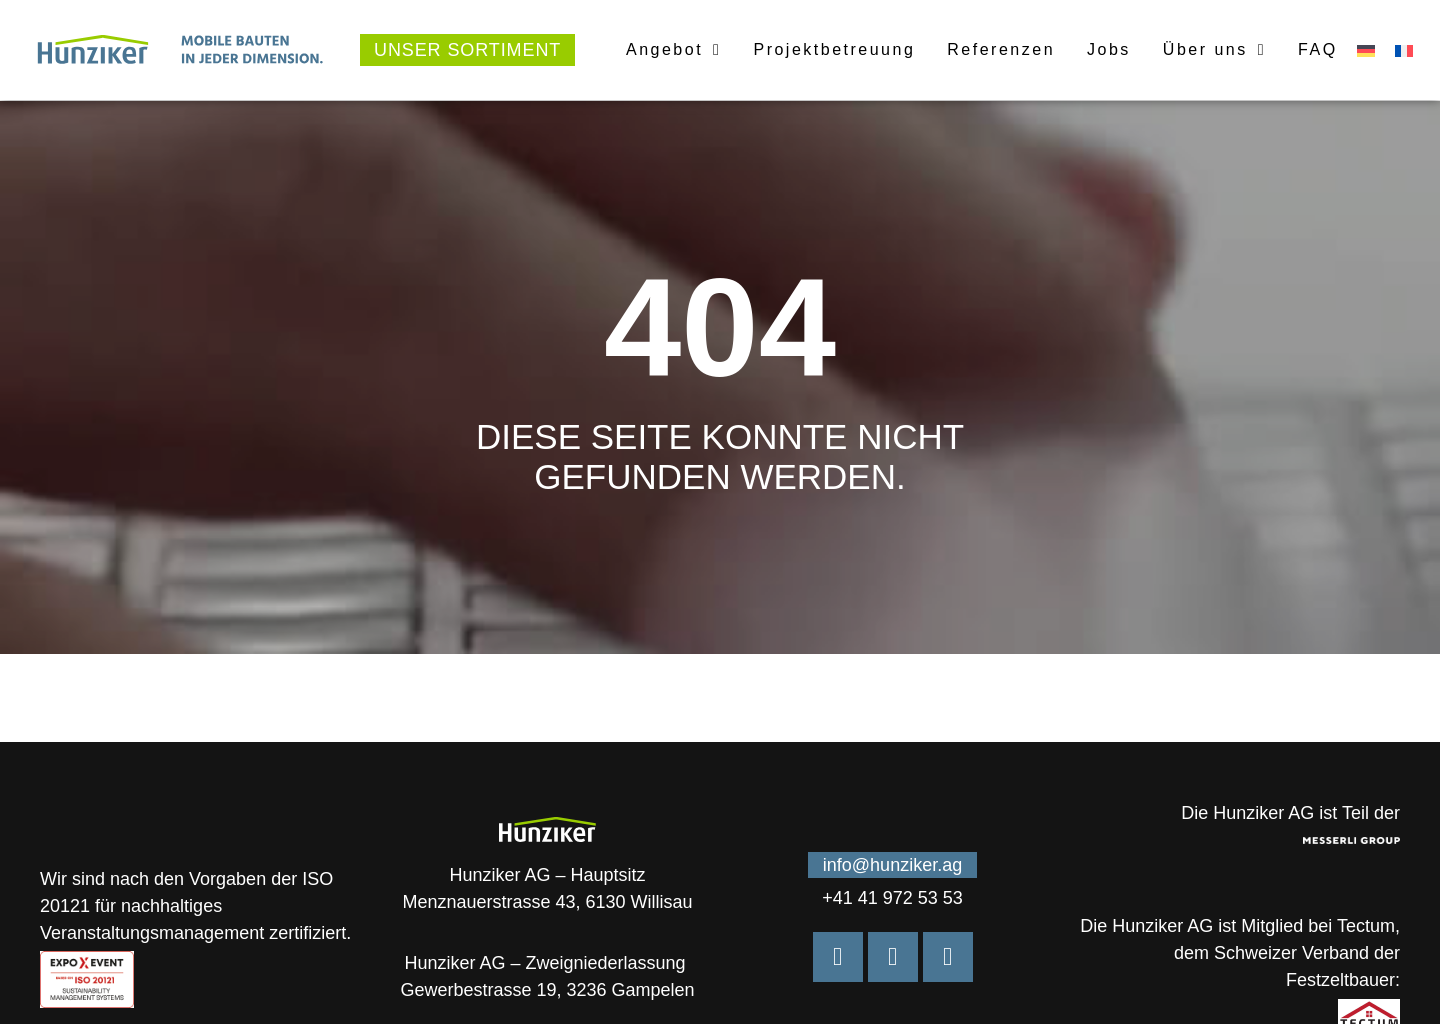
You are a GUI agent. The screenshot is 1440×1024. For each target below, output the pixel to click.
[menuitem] (1366, 50)
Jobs (1109, 49)
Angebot (673, 50)
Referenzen (1001, 49)
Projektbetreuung (834, 49)
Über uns (1214, 50)
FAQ (1318, 49)
